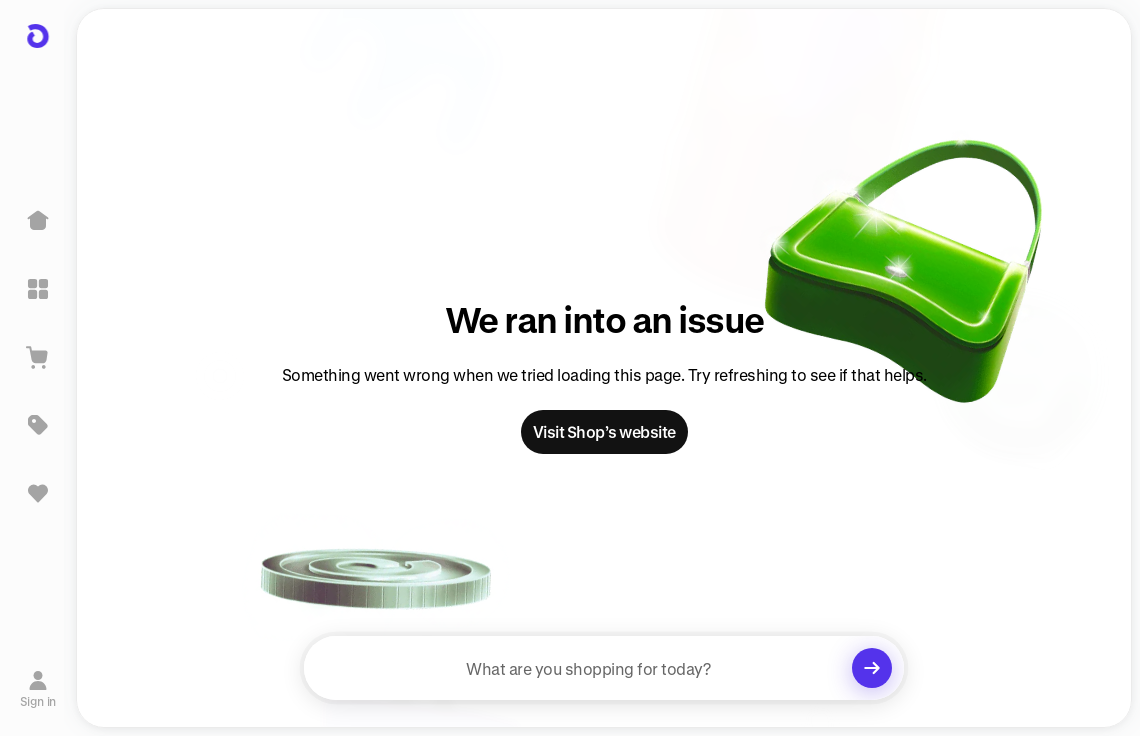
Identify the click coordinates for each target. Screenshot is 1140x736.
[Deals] (38, 425)
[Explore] (38, 289)
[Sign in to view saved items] (38, 493)
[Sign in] (38, 689)
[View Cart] (38, 357)
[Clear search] (872, 668)
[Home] (38, 221)
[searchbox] (604, 668)
